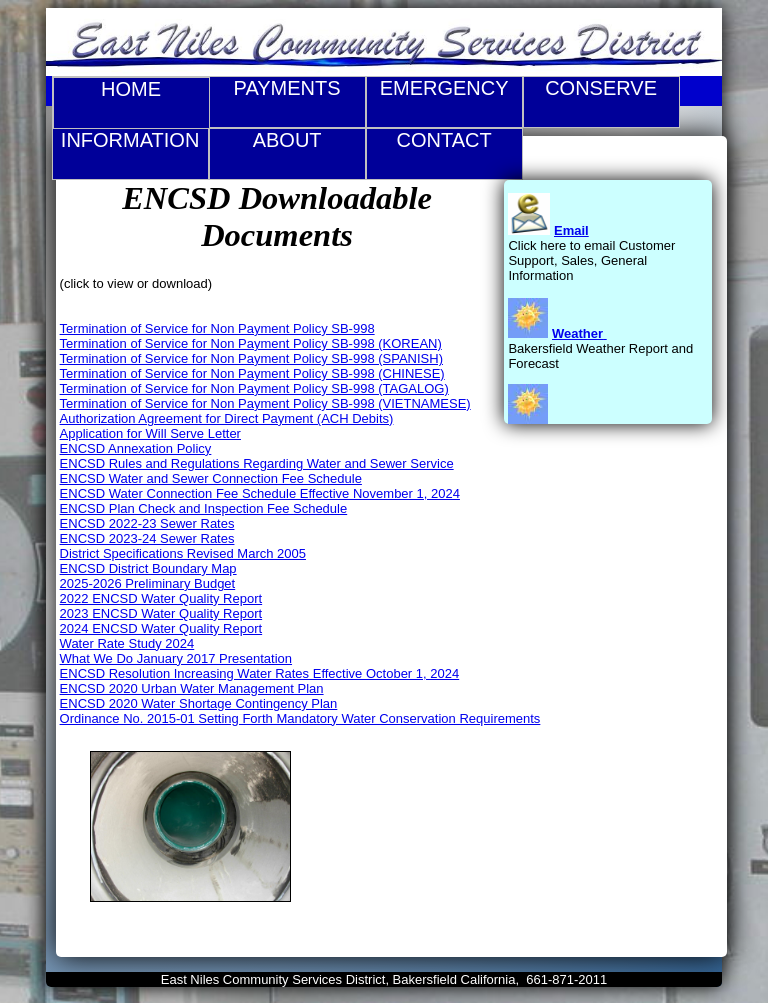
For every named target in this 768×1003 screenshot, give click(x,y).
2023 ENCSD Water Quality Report (161, 613)
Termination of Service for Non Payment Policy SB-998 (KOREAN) (251, 343)
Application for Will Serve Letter (150, 433)
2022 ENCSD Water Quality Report (161, 598)
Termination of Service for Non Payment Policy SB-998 (217, 328)
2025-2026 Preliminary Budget (148, 583)
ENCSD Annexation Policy (136, 448)
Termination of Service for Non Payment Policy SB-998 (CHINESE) (252, 373)
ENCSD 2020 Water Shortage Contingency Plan (199, 703)
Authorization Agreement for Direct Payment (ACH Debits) (227, 418)
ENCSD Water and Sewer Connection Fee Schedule (211, 478)
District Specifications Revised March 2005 (183, 553)
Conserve (601, 102)
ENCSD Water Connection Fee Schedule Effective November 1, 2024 (260, 493)
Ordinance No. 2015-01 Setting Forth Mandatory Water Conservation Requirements (300, 718)
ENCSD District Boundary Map (148, 568)
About (287, 154)
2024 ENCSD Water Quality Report (161, 628)
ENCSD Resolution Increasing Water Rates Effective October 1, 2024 (260, 673)
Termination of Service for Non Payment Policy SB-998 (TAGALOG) (254, 388)
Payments (287, 102)
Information (131, 154)
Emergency (444, 102)
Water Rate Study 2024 (127, 643)
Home (131, 89)
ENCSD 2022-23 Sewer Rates (147, 523)
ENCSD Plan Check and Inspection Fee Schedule (204, 508)
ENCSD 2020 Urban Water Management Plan (192, 688)
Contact (444, 154)
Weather (577, 333)
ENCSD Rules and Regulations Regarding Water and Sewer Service (257, 463)
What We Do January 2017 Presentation (176, 658)
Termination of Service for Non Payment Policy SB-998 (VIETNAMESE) (265, 403)
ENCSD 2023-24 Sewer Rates (147, 538)
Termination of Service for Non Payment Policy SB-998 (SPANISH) (251, 358)
